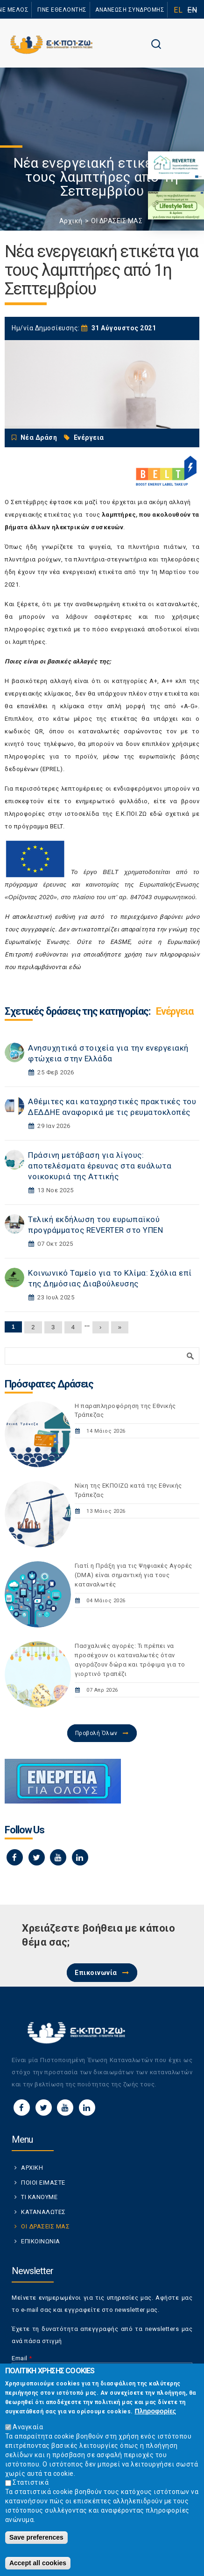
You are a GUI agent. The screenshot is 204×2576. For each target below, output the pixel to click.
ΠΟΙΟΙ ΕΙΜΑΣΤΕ (43, 2182)
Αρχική (71, 221)
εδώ (156, 813)
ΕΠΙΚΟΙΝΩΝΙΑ (40, 2241)
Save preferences (36, 2541)
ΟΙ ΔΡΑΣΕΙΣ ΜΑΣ (116, 221)
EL (178, 10)
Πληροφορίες (155, 2415)
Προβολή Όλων (96, 1733)
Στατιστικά (31, 2486)
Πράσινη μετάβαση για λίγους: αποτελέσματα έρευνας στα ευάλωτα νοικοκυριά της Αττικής (99, 1165)
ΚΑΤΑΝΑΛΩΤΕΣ (43, 2211)
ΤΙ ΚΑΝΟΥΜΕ (39, 2196)
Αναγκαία (28, 2430)
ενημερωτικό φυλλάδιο (112, 801)
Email (22, 2358)
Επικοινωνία (96, 1972)
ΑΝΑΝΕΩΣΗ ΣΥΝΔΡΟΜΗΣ (129, 10)
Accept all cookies (37, 2567)
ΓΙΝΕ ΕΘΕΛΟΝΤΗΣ (62, 10)
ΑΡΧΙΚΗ (32, 2167)
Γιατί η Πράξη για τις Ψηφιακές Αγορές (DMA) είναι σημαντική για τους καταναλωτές (133, 1575)
